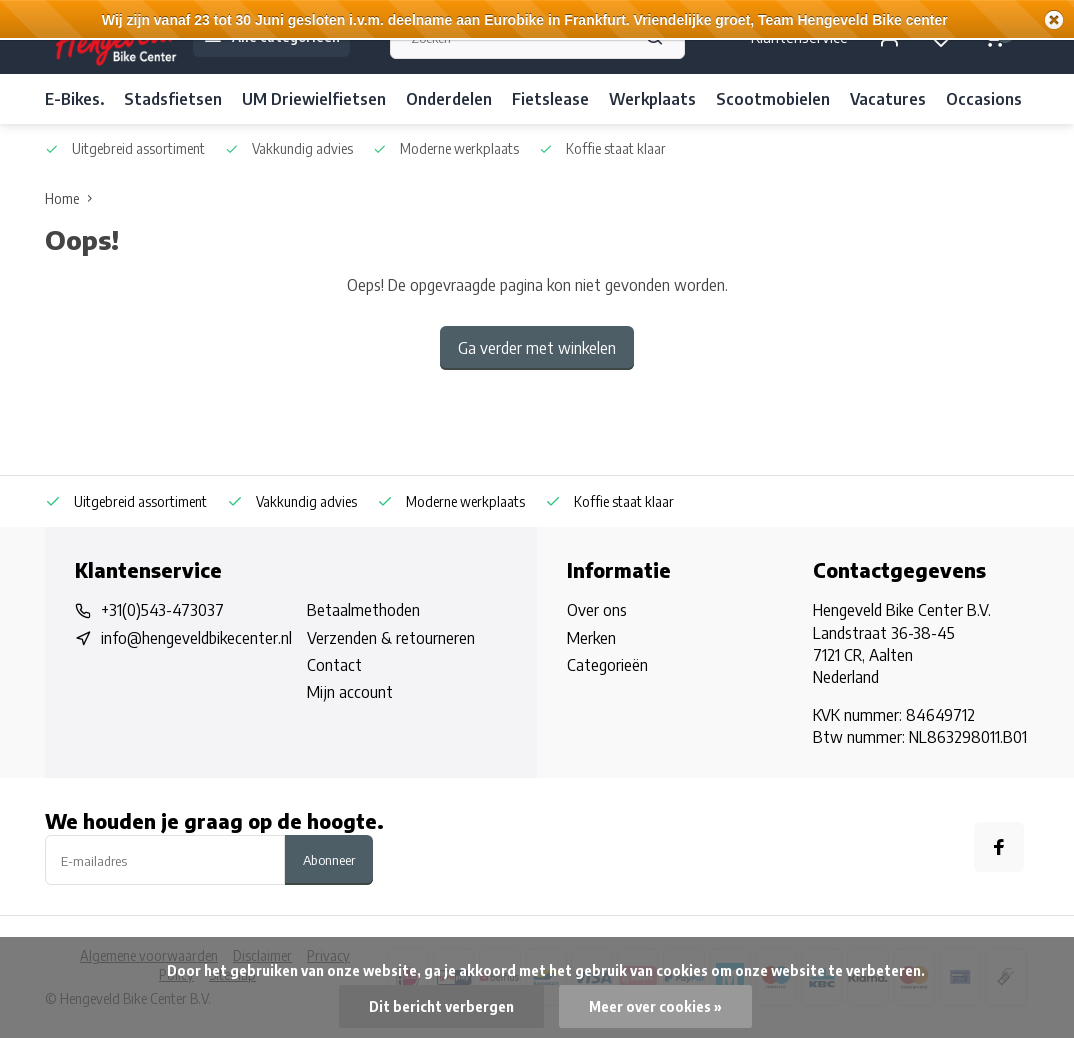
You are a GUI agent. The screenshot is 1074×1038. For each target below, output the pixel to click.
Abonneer (329, 859)
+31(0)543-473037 (162, 610)
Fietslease (550, 99)
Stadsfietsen (173, 99)
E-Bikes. (74, 99)
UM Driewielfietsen (314, 99)
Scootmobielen (773, 99)
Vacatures (888, 99)
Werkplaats (652, 99)
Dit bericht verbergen (441, 1006)
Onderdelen (449, 99)
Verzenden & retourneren (391, 638)
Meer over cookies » (655, 1006)
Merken (591, 638)
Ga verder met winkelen (537, 348)
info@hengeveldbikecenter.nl (196, 638)
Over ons (597, 610)
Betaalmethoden (363, 610)
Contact (334, 665)
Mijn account (350, 692)
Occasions (984, 99)
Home (73, 198)
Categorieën (607, 665)
